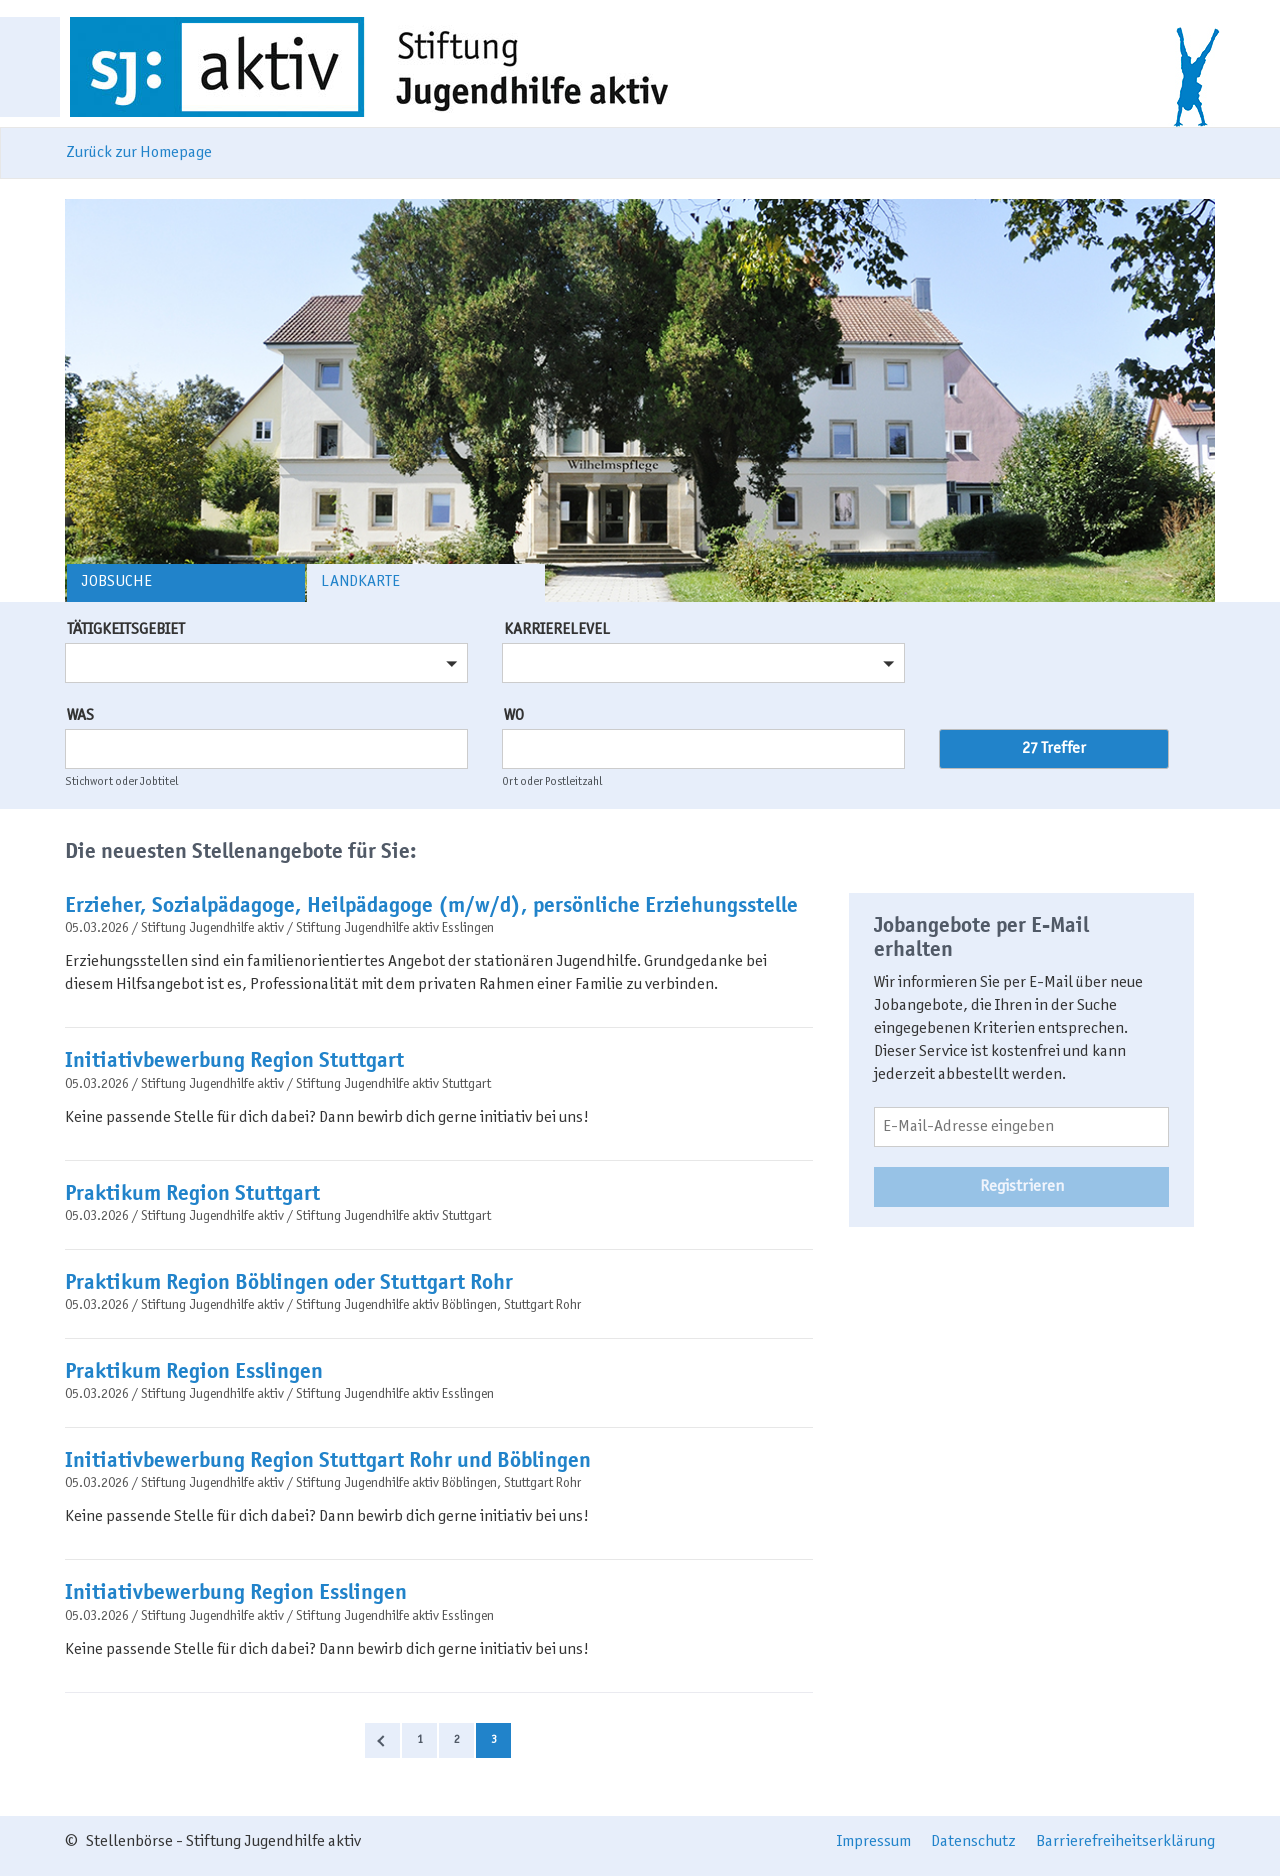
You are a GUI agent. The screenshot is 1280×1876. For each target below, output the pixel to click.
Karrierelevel (557, 630)
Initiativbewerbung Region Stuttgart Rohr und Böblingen (328, 1460)
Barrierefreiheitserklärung (1125, 1842)
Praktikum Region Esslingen (194, 1371)
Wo (514, 716)
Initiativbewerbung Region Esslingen (236, 1592)
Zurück (382, 1740)
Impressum (874, 1842)
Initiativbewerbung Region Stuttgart (234, 1060)
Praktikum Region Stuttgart (192, 1193)
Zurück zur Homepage (139, 153)
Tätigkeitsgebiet (126, 630)
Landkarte (360, 582)
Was (80, 716)
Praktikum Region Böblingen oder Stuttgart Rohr (289, 1282)
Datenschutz (973, 1842)
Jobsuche (116, 582)
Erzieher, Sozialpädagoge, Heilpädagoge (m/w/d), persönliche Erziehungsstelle (431, 905)
